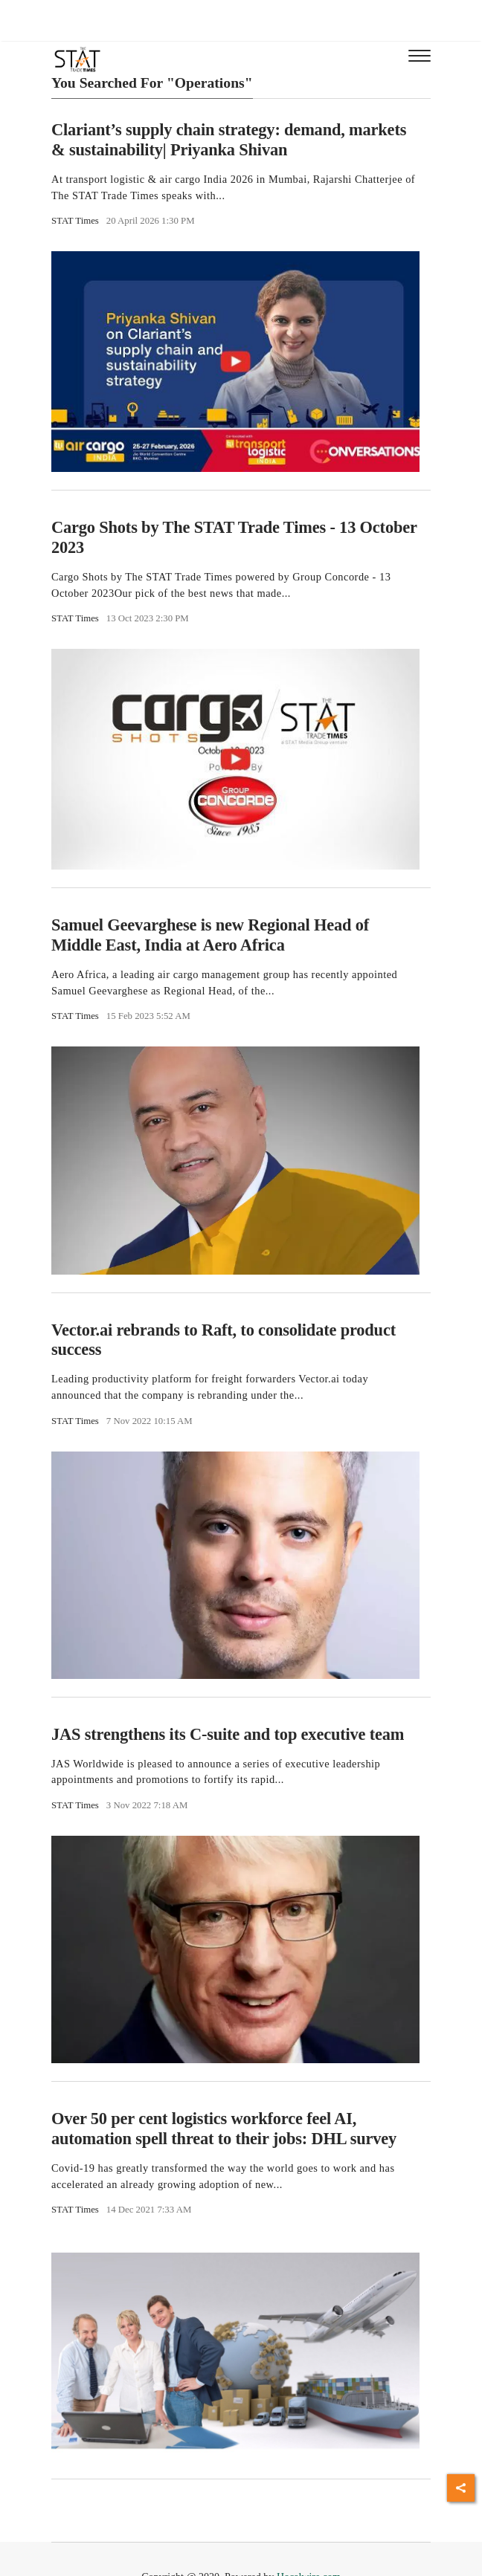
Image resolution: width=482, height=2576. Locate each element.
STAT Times (75, 221)
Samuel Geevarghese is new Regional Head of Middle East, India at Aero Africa (210, 935)
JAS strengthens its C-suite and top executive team (227, 1734)
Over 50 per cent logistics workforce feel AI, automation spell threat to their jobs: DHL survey (223, 2128)
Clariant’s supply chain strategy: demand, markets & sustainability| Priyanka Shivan (228, 139)
